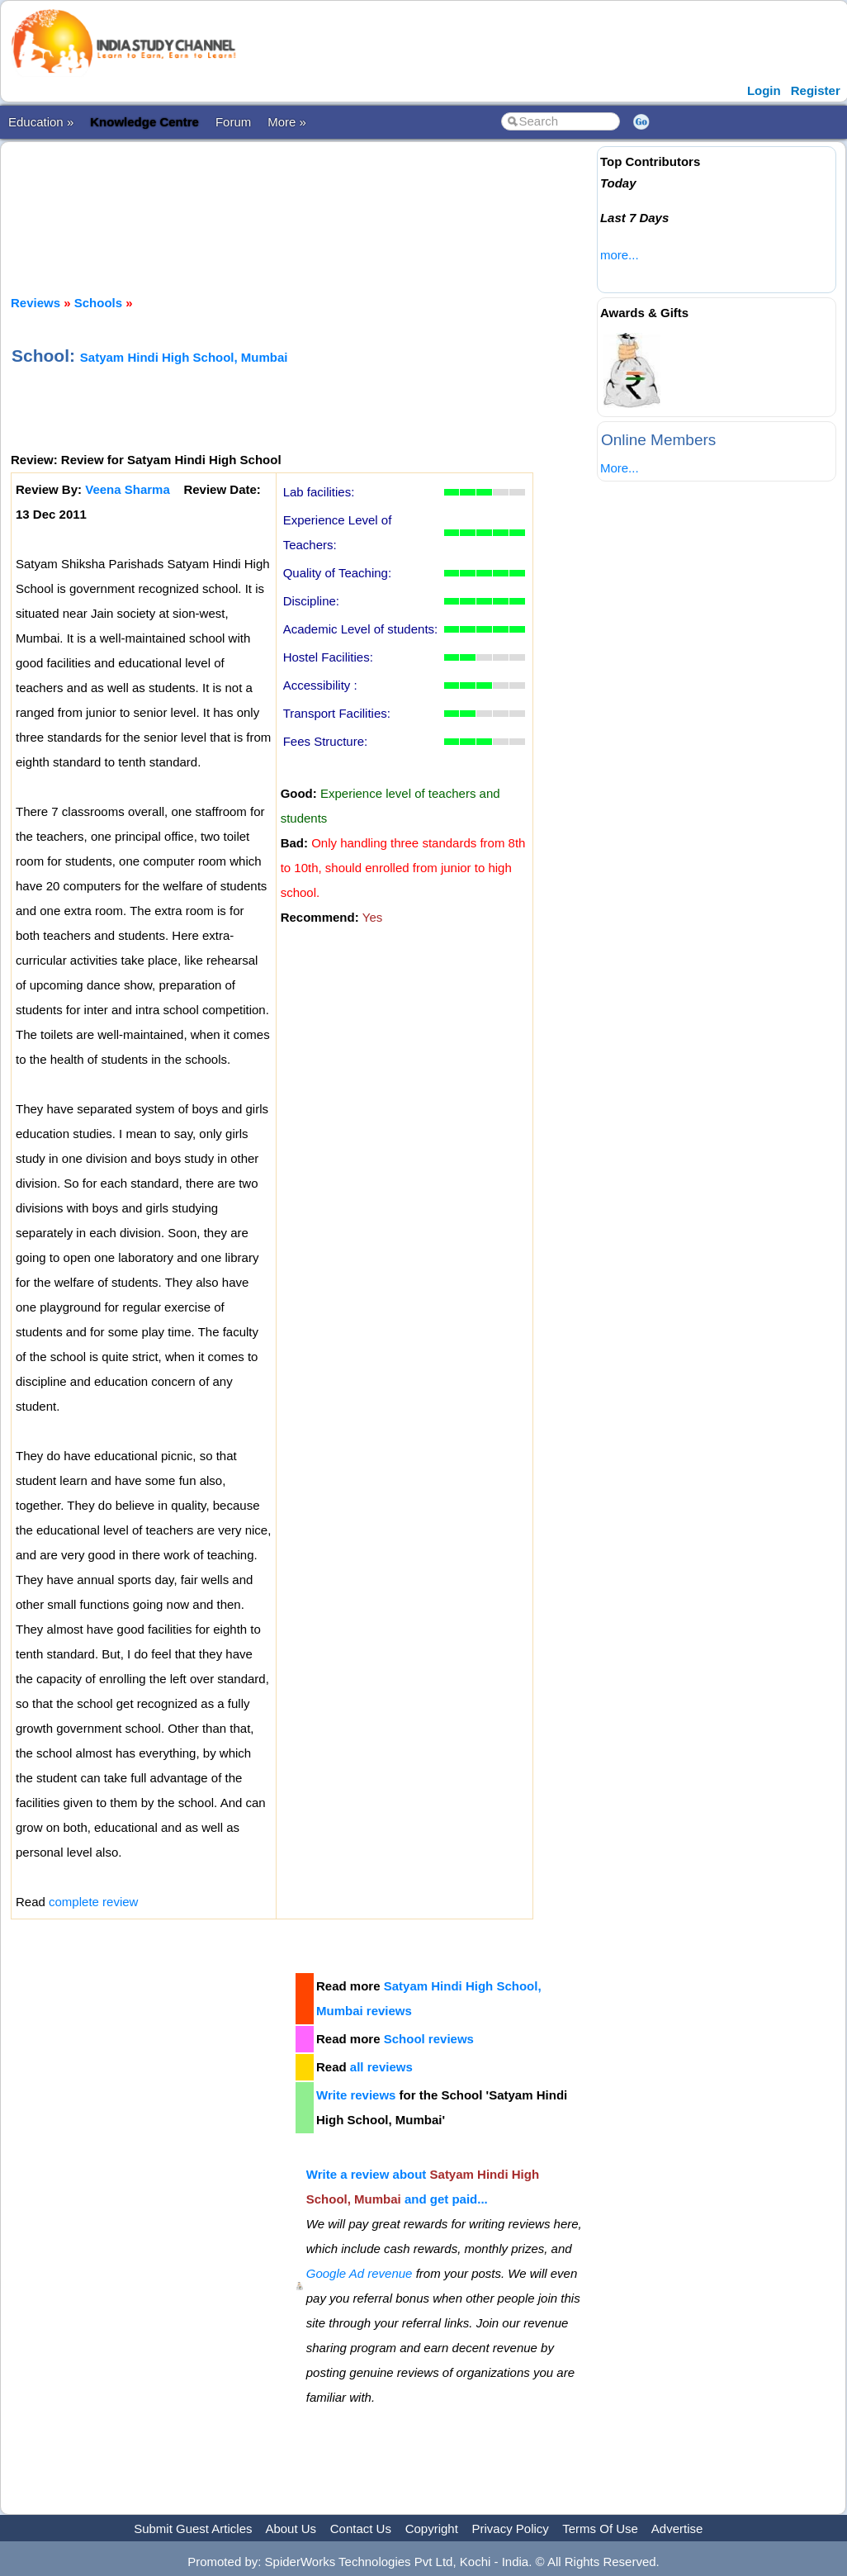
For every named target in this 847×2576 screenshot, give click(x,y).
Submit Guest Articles (193, 2528)
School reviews (429, 2039)
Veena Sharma (127, 489)
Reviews (35, 303)
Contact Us (360, 2528)
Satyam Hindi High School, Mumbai (184, 357)
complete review (93, 1902)
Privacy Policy (510, 2528)
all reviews (381, 2067)
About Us (290, 2528)
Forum (233, 122)
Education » (40, 122)
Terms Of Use (600, 2528)
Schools (98, 303)
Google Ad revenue (359, 2273)
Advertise (677, 2528)
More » (286, 122)
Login (764, 90)
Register (815, 90)
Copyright (431, 2528)
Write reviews (355, 2095)
